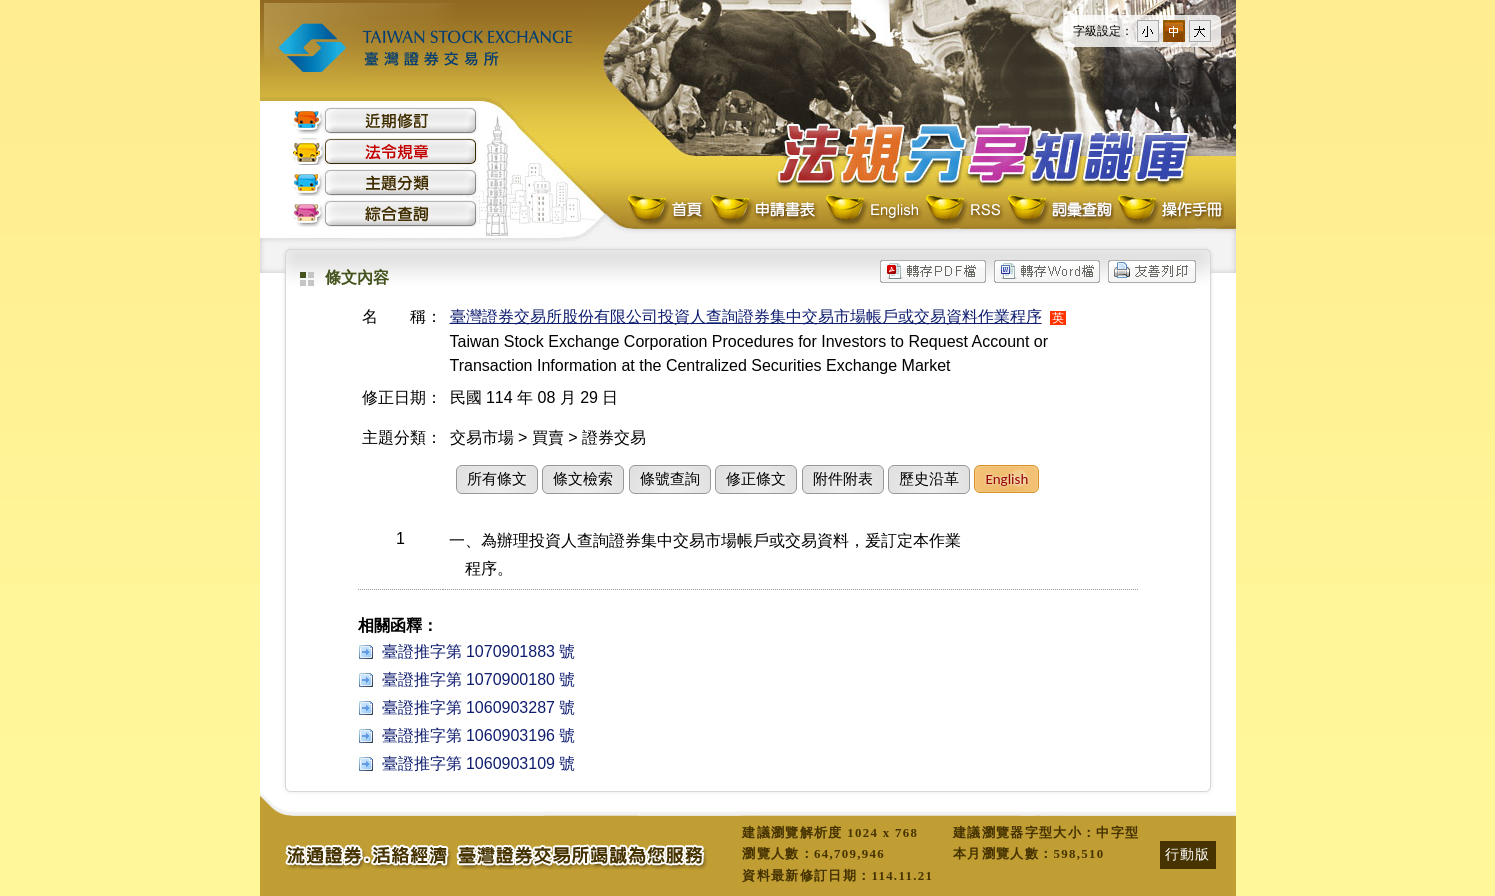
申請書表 (764, 210)
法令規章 (385, 151)
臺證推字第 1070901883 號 (479, 651)
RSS (963, 210)
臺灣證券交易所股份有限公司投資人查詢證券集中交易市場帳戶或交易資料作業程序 (746, 316)
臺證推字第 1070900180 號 (479, 679)
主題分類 (385, 182)
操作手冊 (1169, 210)
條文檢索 (583, 479)
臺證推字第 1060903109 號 (479, 763)
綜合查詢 (385, 213)
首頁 (667, 210)
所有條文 (497, 479)
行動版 (1188, 854)
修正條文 (756, 479)
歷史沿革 (929, 479)
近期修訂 (385, 120)
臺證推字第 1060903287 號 (479, 707)
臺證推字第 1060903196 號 (479, 735)
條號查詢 (670, 479)
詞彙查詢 (1059, 210)
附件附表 (843, 479)
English (872, 210)
